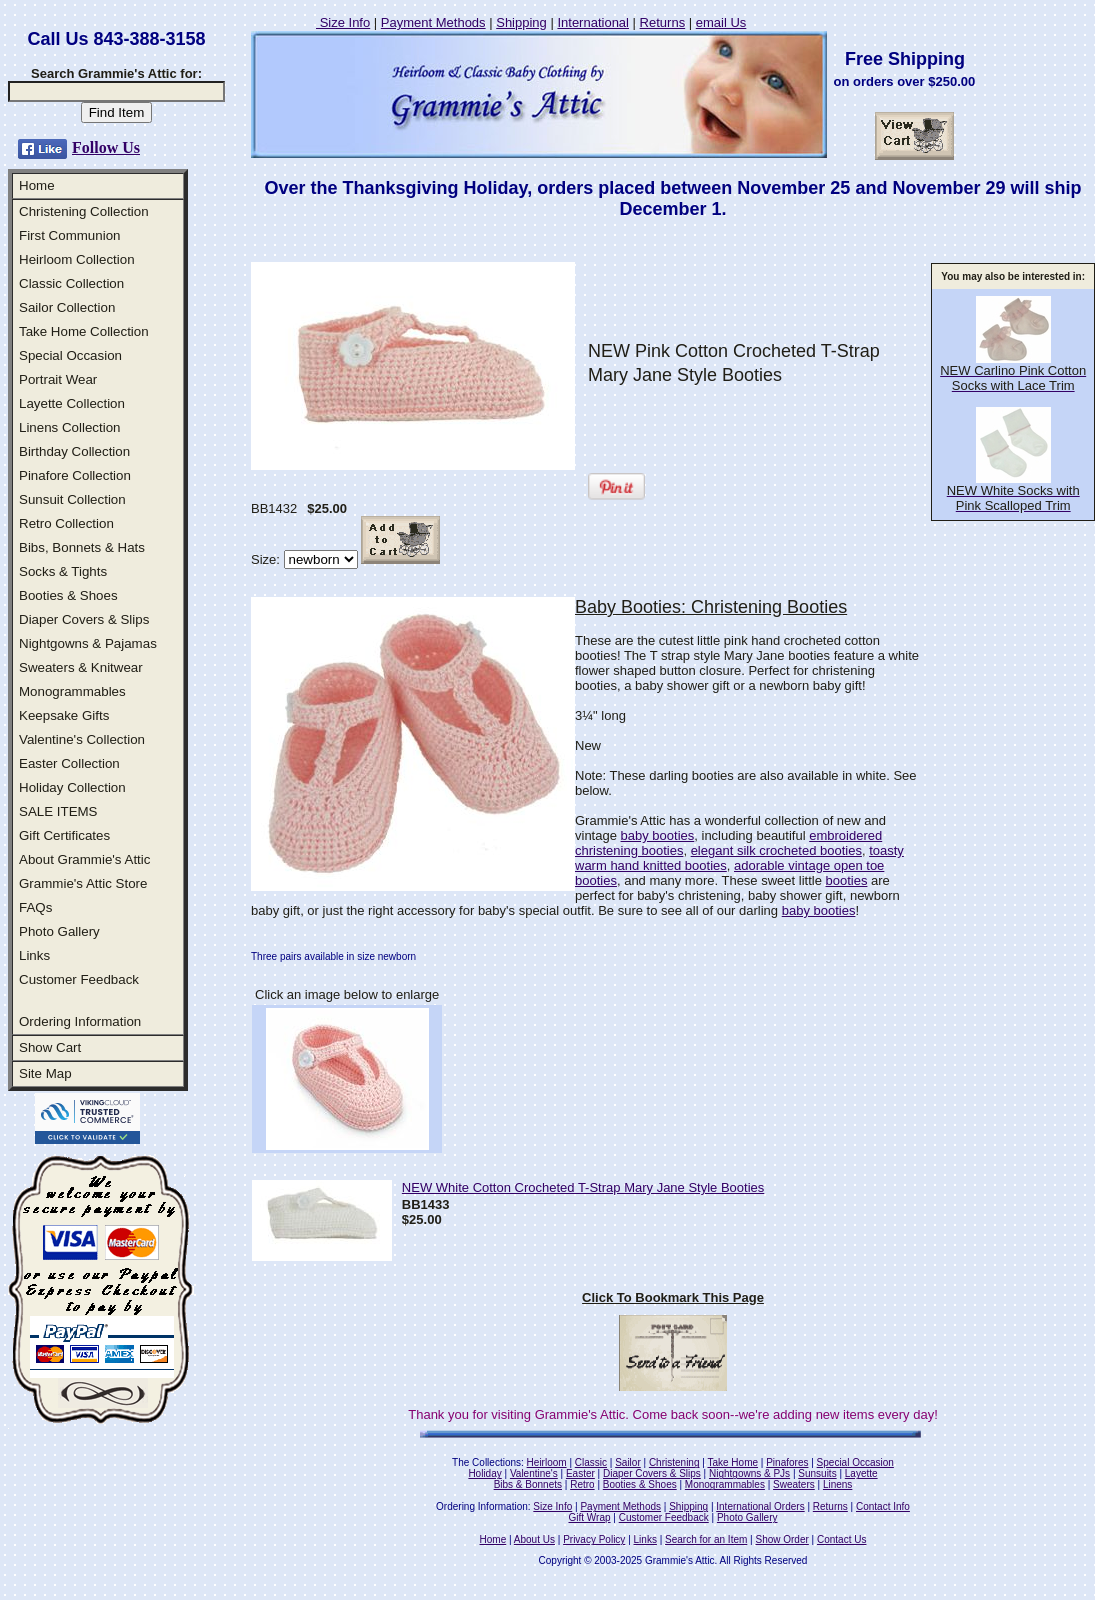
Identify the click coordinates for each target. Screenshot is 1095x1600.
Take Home (732, 1462)
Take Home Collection (84, 331)
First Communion (69, 235)
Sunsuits (817, 1473)
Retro (582, 1484)
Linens (837, 1484)
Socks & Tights (63, 571)
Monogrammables (72, 691)
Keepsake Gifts (64, 715)
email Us (721, 22)
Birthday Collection (74, 451)
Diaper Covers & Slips (84, 619)
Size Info (343, 22)
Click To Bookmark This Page (673, 1297)
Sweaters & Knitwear (81, 667)
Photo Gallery (59, 931)
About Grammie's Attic (84, 859)
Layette (861, 1473)
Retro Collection (66, 523)
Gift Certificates (64, 835)
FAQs (35, 907)
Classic (591, 1462)
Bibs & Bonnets (528, 1484)
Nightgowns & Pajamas (88, 643)
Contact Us (841, 1539)
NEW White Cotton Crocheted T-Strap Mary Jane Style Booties (583, 1187)
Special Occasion (70, 355)
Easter (580, 1473)
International (593, 22)
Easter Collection (69, 763)
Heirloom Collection (77, 259)
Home (37, 185)
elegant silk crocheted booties (776, 850)
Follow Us (106, 147)
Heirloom (547, 1462)
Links (34, 955)
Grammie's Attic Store (83, 883)
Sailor (628, 1462)
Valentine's (534, 1473)
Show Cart (50, 1047)
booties (847, 880)
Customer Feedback (79, 979)
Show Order (781, 1539)
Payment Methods (433, 22)
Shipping (521, 22)
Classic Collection (71, 283)
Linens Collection (70, 427)
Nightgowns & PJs (749, 1473)
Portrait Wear (58, 379)
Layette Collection (72, 403)
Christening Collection (84, 211)
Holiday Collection (72, 787)
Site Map (45, 1073)
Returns (663, 22)
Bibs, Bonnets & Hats (82, 547)
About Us (534, 1539)
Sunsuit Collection (72, 499)
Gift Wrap (590, 1517)
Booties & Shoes (68, 595)
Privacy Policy (594, 1539)
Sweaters (794, 1484)
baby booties (658, 835)
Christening (674, 1462)
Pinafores (787, 1462)
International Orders (760, 1506)
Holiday (484, 1473)
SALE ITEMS (58, 811)
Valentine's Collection (82, 739)
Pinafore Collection (75, 475)
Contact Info (883, 1506)
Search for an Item (706, 1539)
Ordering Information (80, 1021)
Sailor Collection (67, 307)
